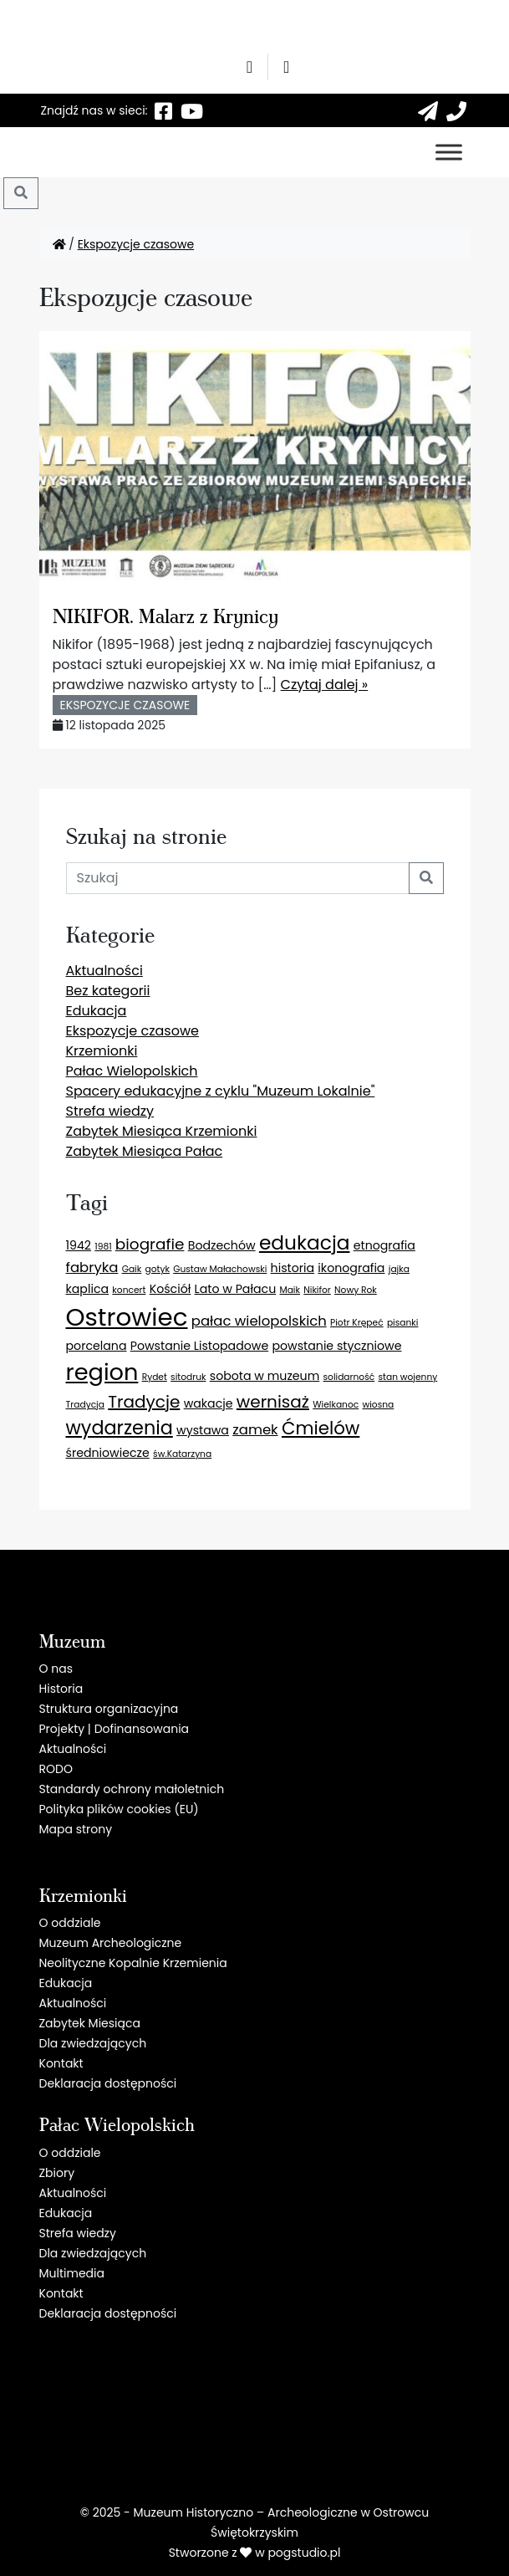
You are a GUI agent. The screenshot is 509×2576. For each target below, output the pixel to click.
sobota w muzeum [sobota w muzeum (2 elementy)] (264, 1375)
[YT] (192, 110)
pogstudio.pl (303, 2552)
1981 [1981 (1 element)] (102, 1246)
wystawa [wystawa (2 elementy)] (202, 1430)
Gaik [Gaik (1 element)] (132, 1269)
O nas (56, 1668)
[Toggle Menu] (448, 152)
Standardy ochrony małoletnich (132, 1789)
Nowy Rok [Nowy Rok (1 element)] (355, 1290)
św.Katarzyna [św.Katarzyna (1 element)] (182, 1454)
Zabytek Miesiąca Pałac (144, 1151)
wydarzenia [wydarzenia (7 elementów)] (119, 1428)
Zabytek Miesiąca (89, 2023)
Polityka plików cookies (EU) (119, 1809)
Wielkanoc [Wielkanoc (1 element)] (336, 1404)
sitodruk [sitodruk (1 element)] (188, 1377)
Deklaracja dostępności (108, 2083)
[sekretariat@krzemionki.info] (428, 110)
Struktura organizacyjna (109, 1708)
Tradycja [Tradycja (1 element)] (85, 1404)
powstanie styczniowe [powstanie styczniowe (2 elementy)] (336, 1345)
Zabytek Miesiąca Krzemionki (161, 1131)
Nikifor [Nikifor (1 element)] (317, 1290)
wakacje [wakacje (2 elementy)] (208, 1403)
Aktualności (104, 970)
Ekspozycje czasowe (136, 244)
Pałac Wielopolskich (132, 1071)
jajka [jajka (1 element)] (399, 1269)
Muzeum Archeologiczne (110, 1943)
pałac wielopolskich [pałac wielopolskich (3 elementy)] (259, 1321)
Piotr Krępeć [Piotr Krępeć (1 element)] (357, 1322)
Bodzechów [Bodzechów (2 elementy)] (222, 1245)
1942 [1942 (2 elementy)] (79, 1245)
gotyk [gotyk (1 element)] (157, 1269)
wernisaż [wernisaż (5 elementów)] (273, 1401)
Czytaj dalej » (325, 684)
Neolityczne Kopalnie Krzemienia (133, 1963)
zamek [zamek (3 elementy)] (254, 1429)
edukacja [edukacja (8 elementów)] (304, 1242)
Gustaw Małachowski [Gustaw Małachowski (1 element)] (220, 1269)
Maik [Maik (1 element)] (289, 1290)
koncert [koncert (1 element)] (128, 1290)
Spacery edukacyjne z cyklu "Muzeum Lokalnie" (220, 1091)
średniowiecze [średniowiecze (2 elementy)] (108, 1452)
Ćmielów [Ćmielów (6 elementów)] (320, 1428)
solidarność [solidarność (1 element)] (349, 1377)
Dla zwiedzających (93, 2043)
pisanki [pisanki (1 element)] (403, 1322)
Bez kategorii (108, 990)
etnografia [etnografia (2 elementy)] (384, 1245)
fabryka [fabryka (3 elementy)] (92, 1267)
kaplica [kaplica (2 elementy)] (87, 1288)
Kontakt (61, 2063)
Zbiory (57, 2173)
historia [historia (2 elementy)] (292, 1268)
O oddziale (70, 1922)
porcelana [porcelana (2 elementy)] (96, 1345)
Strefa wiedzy (110, 1111)
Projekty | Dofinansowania (114, 1728)
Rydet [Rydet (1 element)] (154, 1377)
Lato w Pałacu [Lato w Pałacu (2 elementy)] (236, 1288)
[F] (164, 110)
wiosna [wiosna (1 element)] (378, 1404)
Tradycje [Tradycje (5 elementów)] (144, 1401)
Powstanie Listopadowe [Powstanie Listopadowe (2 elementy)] (199, 1345)
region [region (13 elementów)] (102, 1372)
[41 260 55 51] (456, 110)
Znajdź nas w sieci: (94, 110)
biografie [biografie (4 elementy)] (150, 1244)
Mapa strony (76, 1829)
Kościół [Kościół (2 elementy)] (170, 1288)
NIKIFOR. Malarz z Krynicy (165, 615)
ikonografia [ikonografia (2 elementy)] (351, 1268)
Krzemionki (102, 1051)
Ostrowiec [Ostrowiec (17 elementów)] (127, 1317)
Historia (61, 1688)
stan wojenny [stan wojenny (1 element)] (408, 1377)
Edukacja (96, 1010)
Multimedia (71, 2273)
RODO (56, 1769)
